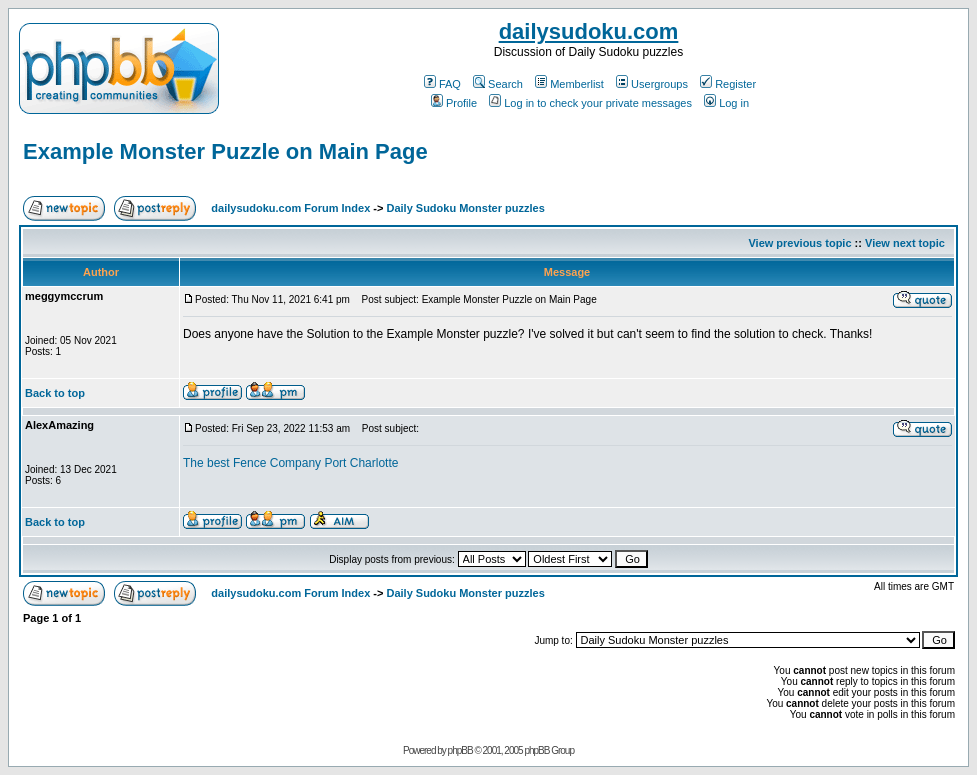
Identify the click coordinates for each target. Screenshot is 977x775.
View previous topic (799, 243)
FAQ (442, 84)
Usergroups (652, 84)
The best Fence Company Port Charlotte (290, 463)
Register (728, 84)
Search (498, 84)
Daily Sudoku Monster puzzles (465, 208)
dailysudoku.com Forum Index (290, 208)
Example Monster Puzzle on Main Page (225, 151)
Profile (454, 103)
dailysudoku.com (589, 31)
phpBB (460, 750)
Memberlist (569, 84)
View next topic (905, 243)
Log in (726, 103)
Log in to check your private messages (590, 103)
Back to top (55, 393)
